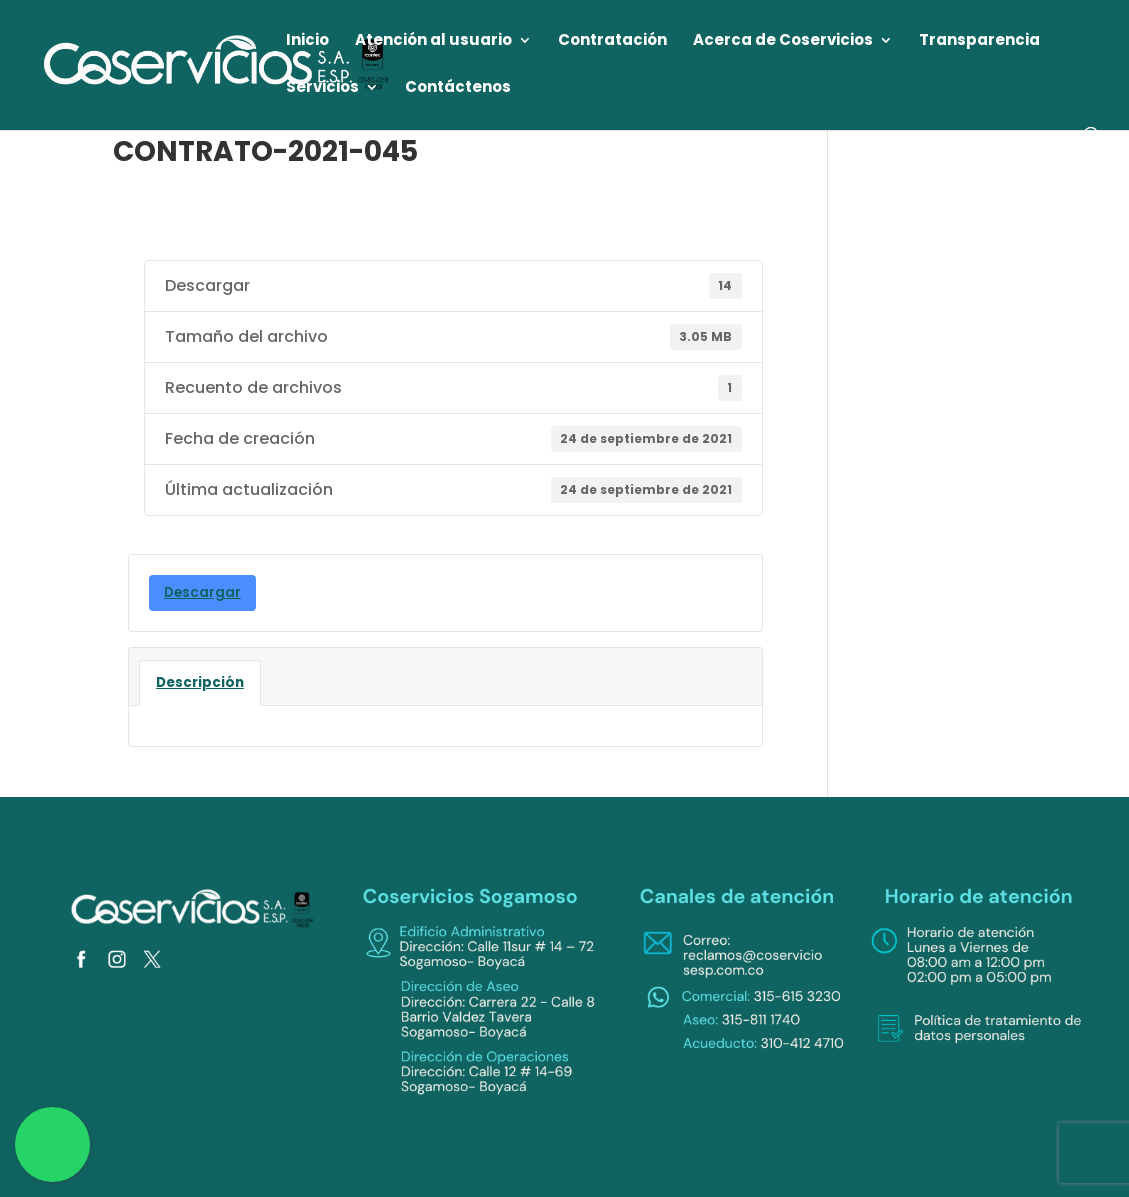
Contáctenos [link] (458, 88)
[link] (217, 63)
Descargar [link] (202, 592)
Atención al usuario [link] (433, 41)
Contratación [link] (612, 41)
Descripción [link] (200, 682)
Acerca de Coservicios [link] (783, 41)
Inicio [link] (307, 41)
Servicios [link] (322, 88)
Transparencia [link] (979, 41)
